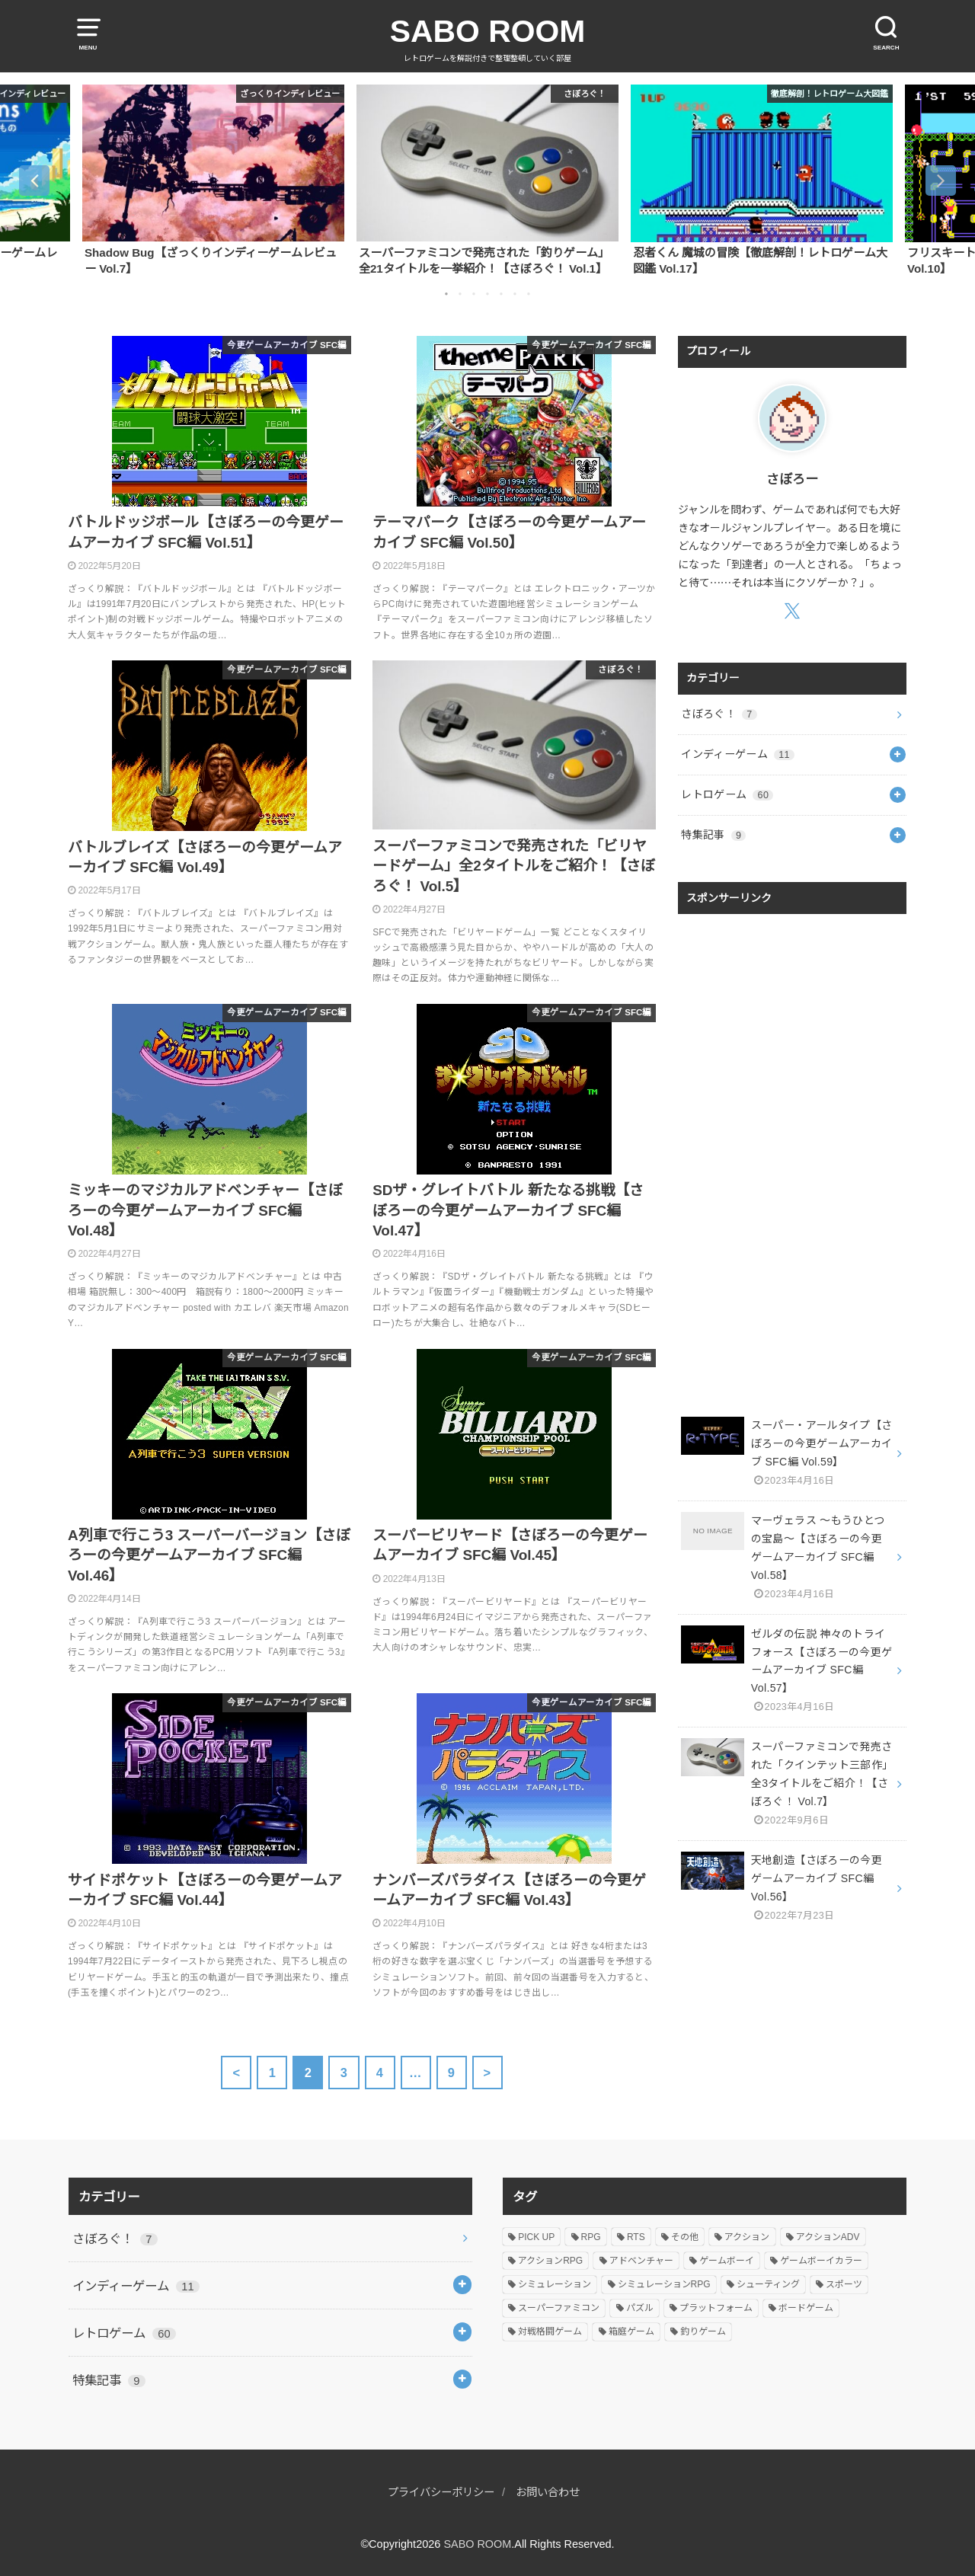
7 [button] (529, 294)
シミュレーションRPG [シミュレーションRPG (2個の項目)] (664, 2284)
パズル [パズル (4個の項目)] (640, 2308)
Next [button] (940, 180)
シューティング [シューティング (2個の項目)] (768, 2284)
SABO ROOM (488, 31)
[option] (213, 180)
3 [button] (474, 294)
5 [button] (501, 294)
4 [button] (487, 294)
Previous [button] (34, 180)
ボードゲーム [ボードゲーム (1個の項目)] (805, 2308)
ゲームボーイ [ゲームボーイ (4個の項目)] (726, 2260)
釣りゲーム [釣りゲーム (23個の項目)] (703, 2331)
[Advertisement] (792, 1150)
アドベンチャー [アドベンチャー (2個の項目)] (641, 2260)
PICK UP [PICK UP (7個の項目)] (536, 2237)
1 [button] (446, 294)
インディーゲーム (737, 754)
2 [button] (460, 294)
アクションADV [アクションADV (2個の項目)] (828, 2237)
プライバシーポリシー (439, 2492)
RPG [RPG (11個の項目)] (591, 2237)
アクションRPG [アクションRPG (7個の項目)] (550, 2260)
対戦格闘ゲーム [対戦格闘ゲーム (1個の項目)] (550, 2331)
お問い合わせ (551, 2492)
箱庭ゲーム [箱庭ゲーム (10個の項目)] (631, 2331)
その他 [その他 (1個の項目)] (684, 2237)
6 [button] (515, 294)
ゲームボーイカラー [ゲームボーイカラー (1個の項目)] (821, 2260)
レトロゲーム (727, 794)
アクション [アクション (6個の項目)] (746, 2237)
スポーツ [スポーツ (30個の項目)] (844, 2284)
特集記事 (713, 835)
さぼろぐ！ (718, 714)
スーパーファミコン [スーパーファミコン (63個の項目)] (558, 2308)
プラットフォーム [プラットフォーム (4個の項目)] (716, 2308)
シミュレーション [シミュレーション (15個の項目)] (554, 2284)
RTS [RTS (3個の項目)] (636, 2237)
